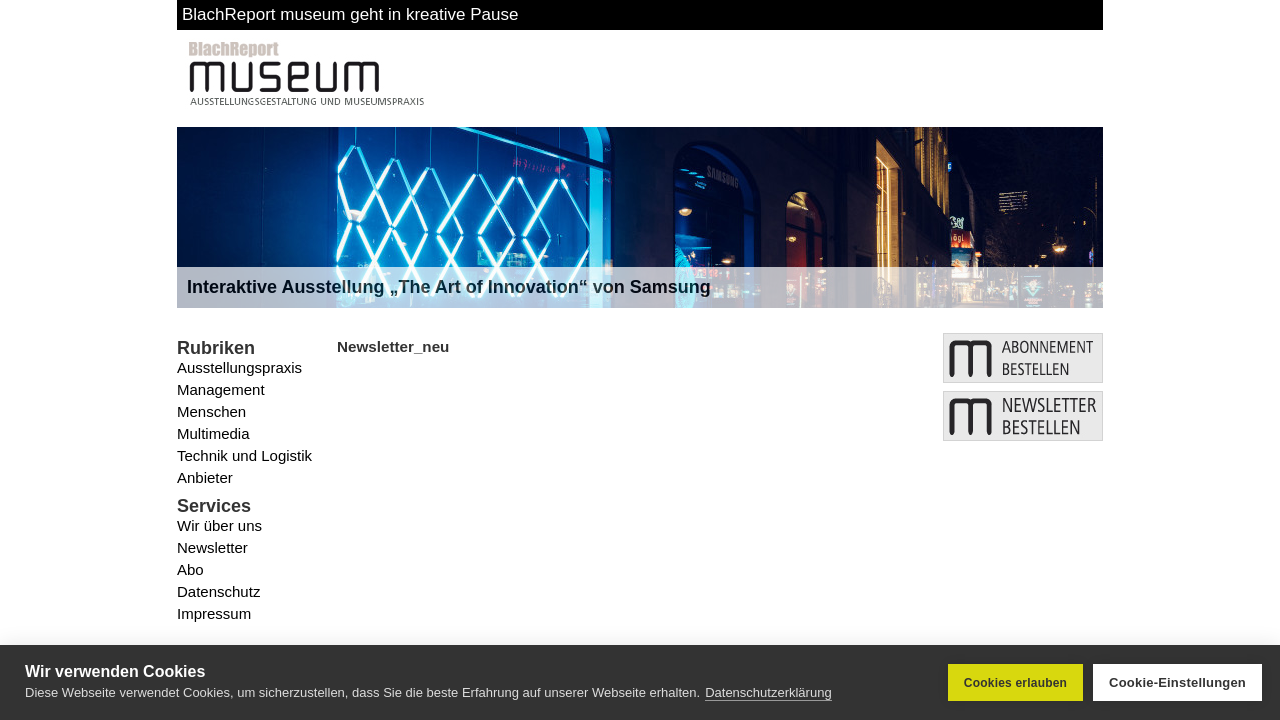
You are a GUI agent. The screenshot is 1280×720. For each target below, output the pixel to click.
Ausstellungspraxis (239, 367)
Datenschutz (218, 591)
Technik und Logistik (244, 455)
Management (221, 389)
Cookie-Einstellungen (1177, 682)
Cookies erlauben (1015, 683)
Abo (190, 569)
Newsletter (212, 547)
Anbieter (205, 477)
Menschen (211, 411)
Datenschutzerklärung (768, 692)
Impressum (214, 613)
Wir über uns (219, 525)
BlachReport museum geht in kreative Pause (350, 14)
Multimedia (213, 433)
